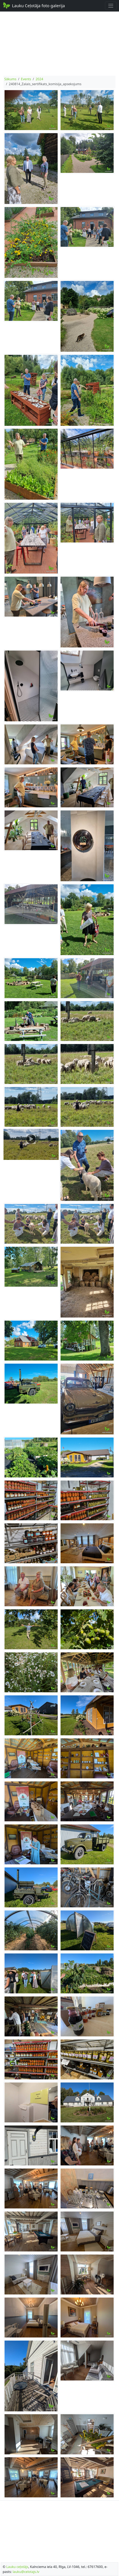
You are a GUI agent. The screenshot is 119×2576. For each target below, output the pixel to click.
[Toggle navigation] (111, 6)
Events (26, 79)
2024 (39, 79)
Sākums (10, 79)
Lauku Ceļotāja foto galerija (33, 5)
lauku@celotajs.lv (26, 2571)
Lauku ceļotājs (17, 2566)
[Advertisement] (59, 43)
